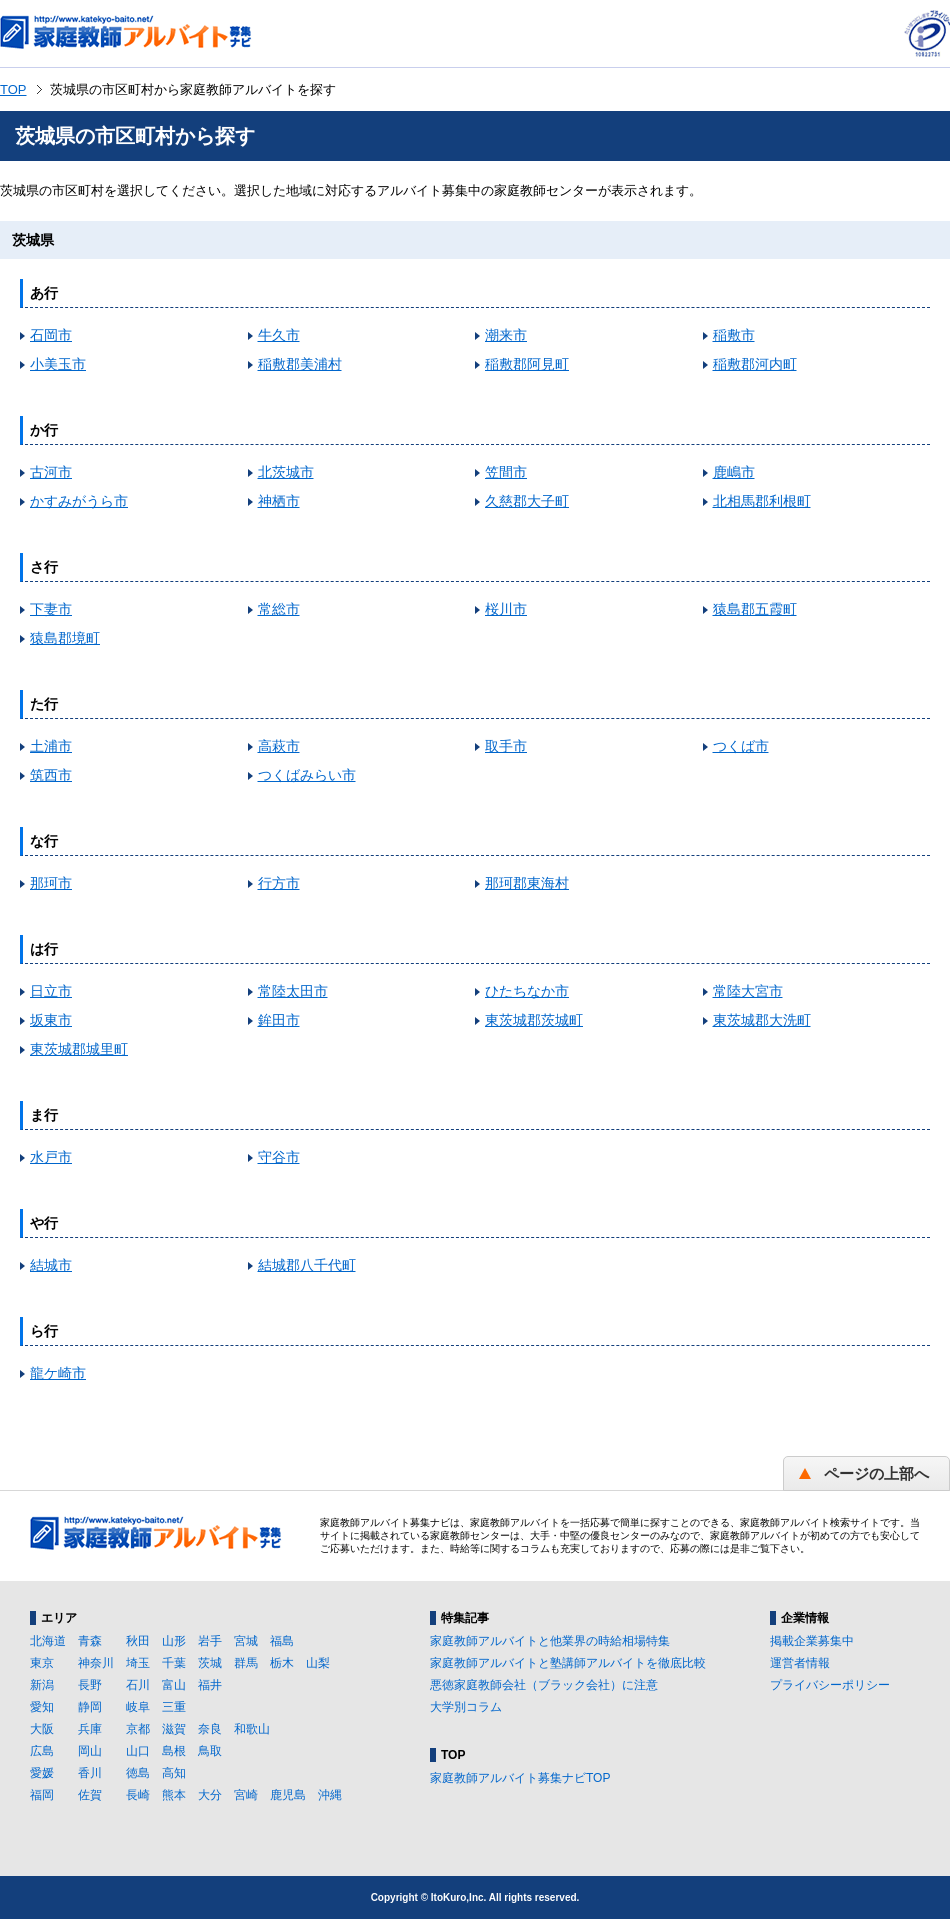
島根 (174, 1751)
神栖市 (279, 501)
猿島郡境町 (65, 638)
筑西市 (51, 775)
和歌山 (252, 1729)
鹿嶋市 (734, 472)
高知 (174, 1773)
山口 (138, 1751)
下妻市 (51, 609)
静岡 (90, 1707)
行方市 (279, 883)
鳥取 (210, 1751)
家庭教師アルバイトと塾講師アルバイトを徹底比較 (568, 1663)
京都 (138, 1729)
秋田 (138, 1641)
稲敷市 (734, 335)
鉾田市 (279, 1020)
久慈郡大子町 (527, 501)
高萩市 (279, 746)
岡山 (90, 1751)
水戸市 (51, 1157)
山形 (174, 1641)
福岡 (42, 1795)
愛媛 (42, 1773)
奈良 (210, 1729)
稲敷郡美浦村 (300, 364)
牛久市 (279, 335)
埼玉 (138, 1663)
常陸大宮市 (748, 991)
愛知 (42, 1707)
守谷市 (279, 1157)
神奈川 (96, 1663)
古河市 (51, 472)
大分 (210, 1795)
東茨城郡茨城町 (534, 1020)
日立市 (51, 991)
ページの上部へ (876, 1473)
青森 (90, 1641)
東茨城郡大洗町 (762, 1020)
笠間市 (506, 472)
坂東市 (51, 1020)
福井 (210, 1685)
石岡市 (51, 335)
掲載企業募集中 (812, 1641)
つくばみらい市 (307, 775)
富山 (174, 1685)
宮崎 (246, 1795)
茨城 (210, 1663)
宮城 (246, 1641)
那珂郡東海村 (527, 883)
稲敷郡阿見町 (527, 364)
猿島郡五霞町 (755, 609)
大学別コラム (466, 1707)
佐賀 (90, 1795)
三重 (174, 1707)
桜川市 (506, 609)
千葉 (174, 1663)
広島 (42, 1751)
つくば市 (741, 746)
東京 (42, 1663)
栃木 (282, 1663)
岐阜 (138, 1707)
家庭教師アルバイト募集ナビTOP (520, 1778)
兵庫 (90, 1729)
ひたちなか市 (527, 991)
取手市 (506, 746)
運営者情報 (800, 1663)
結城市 (51, 1265)
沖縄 (330, 1795)
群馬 (246, 1663)
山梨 (318, 1663)
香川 (90, 1773)
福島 (282, 1641)
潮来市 (506, 335)
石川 (138, 1685)
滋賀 (174, 1729)
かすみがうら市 (79, 501)
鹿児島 (288, 1795)
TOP (13, 89)
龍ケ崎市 (58, 1373)
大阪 (42, 1729)
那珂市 (51, 883)
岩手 (210, 1641)
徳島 (138, 1773)
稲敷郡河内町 (755, 364)
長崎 (138, 1795)
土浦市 (51, 746)
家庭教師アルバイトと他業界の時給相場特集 (550, 1641)
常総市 (279, 609)
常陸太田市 (293, 991)
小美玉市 (58, 364)
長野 (90, 1685)
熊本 (174, 1795)
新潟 (42, 1685)
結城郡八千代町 (307, 1265)
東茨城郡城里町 (79, 1049)
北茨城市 (286, 472)
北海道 (48, 1641)
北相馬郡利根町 (762, 501)
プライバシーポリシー (830, 1685)
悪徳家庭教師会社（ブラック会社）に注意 (544, 1685)
